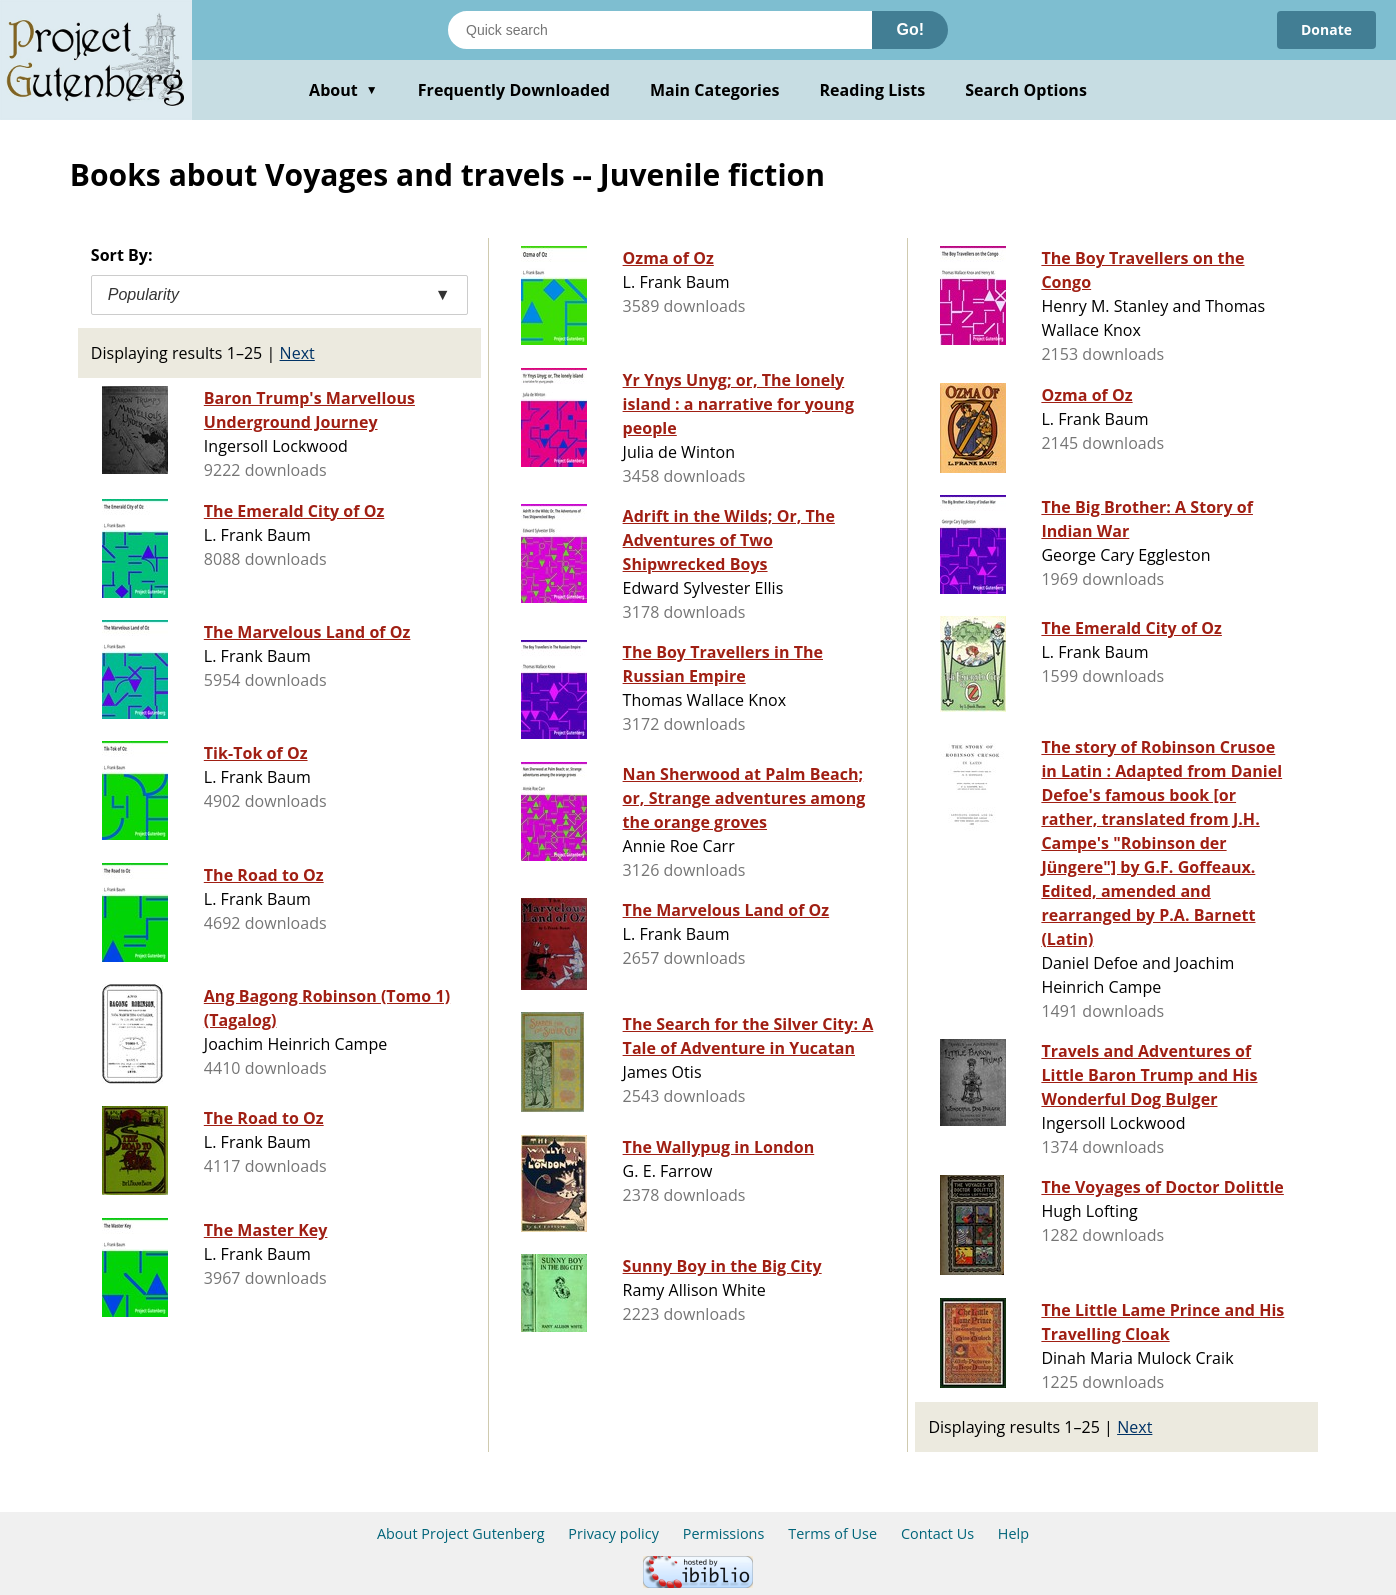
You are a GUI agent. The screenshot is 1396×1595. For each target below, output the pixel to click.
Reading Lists (873, 90)
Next (297, 353)
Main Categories (715, 90)
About (343, 90)
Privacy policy (613, 1533)
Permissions (724, 1533)
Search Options (1026, 90)
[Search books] (660, 30)
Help (1013, 1533)
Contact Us (937, 1533)
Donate (1326, 29)
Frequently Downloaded (514, 90)
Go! (910, 29)
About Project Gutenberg (461, 1533)
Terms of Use (832, 1533)
